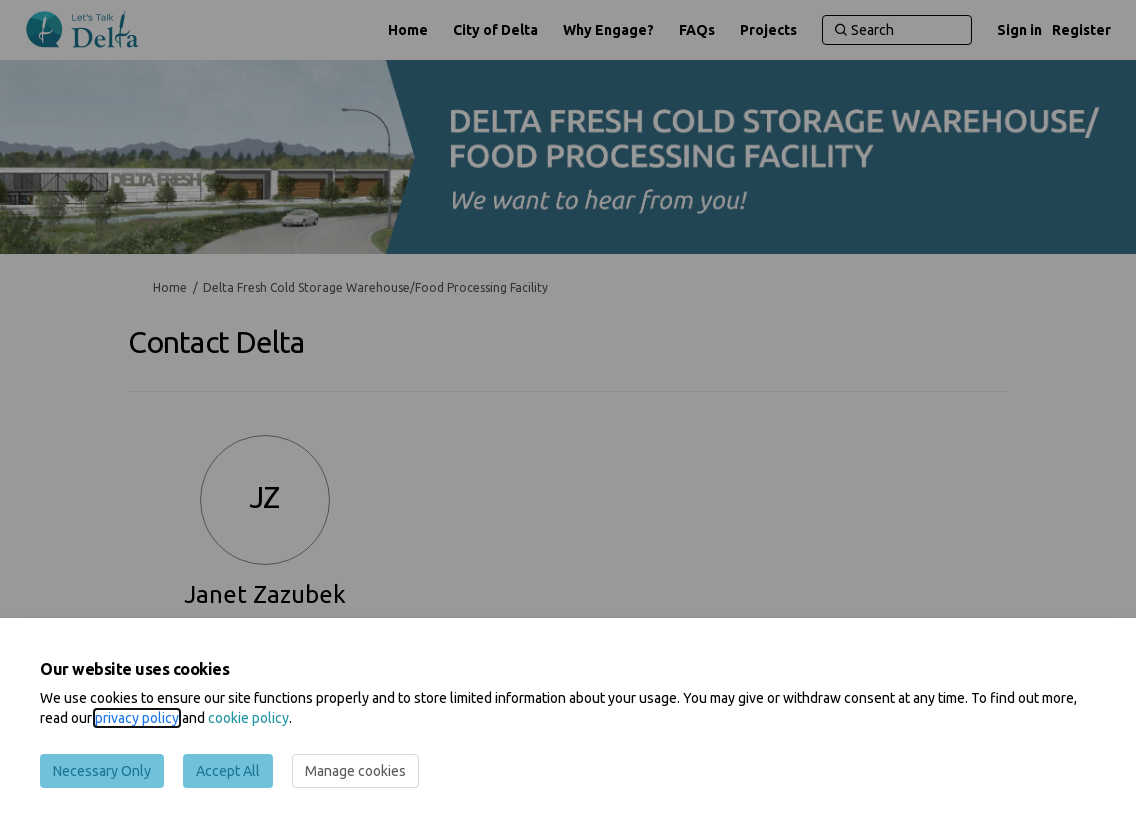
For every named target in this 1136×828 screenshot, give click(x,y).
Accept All (228, 771)
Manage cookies (355, 771)
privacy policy (137, 718)
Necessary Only (102, 771)
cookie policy (248, 718)
